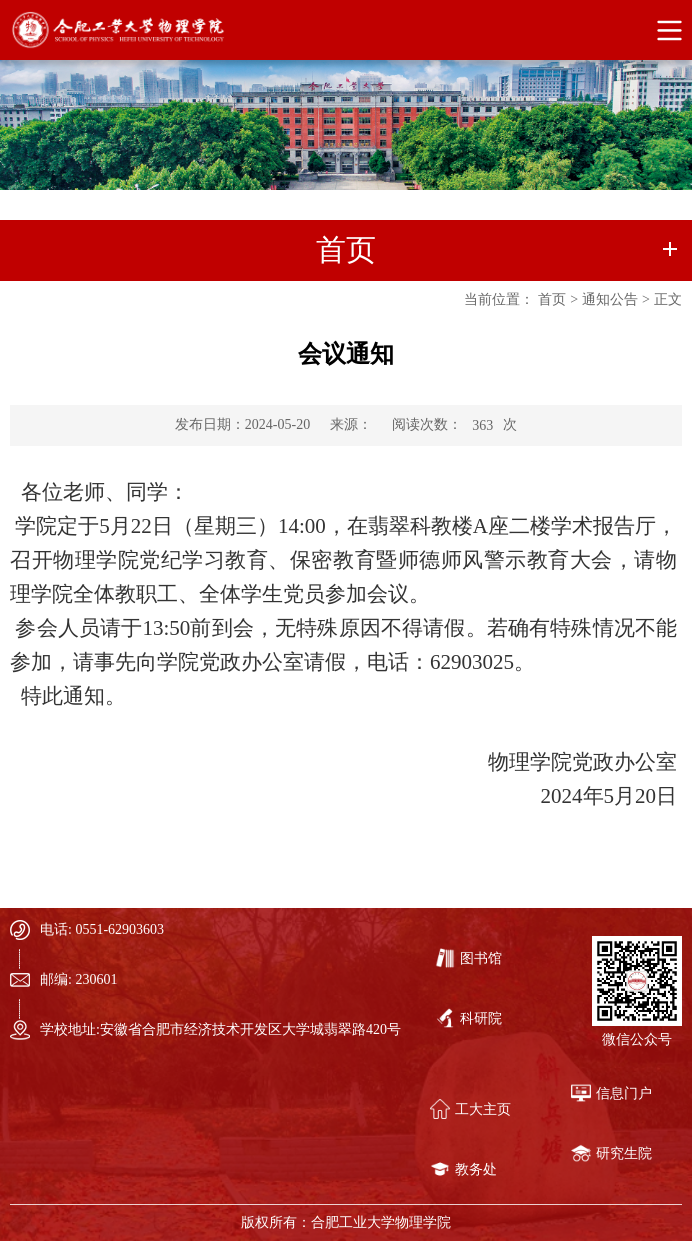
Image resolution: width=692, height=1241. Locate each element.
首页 (552, 299)
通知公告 (610, 299)
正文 (668, 299)
